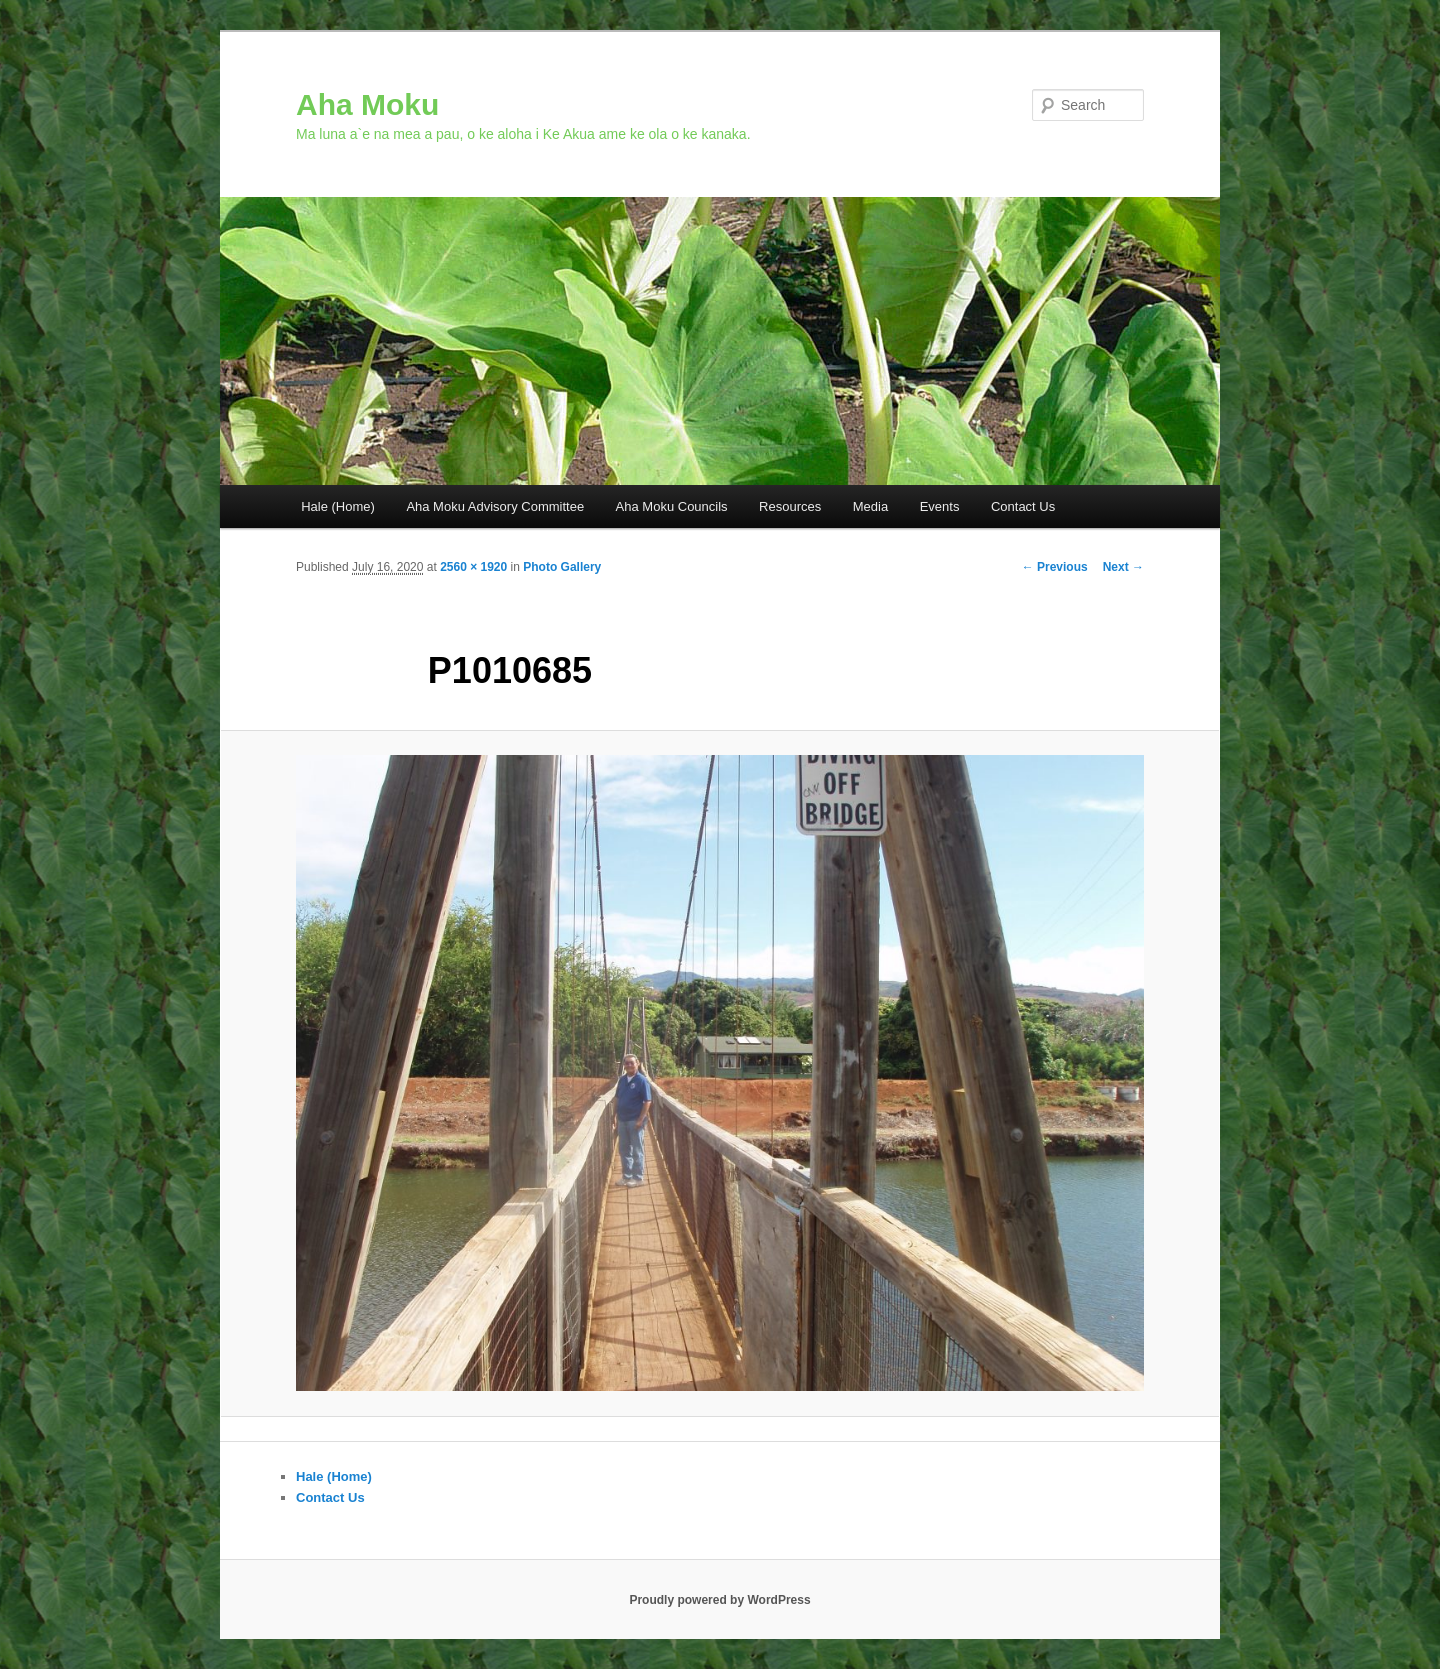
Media (870, 506)
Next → (1123, 567)
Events (940, 506)
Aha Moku (367, 104)
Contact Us (1023, 506)
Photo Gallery (562, 567)
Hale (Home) (338, 506)
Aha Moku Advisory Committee (495, 506)
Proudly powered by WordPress (719, 1600)
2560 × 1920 (473, 567)
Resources (790, 506)
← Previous (1055, 567)
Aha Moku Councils (672, 506)
